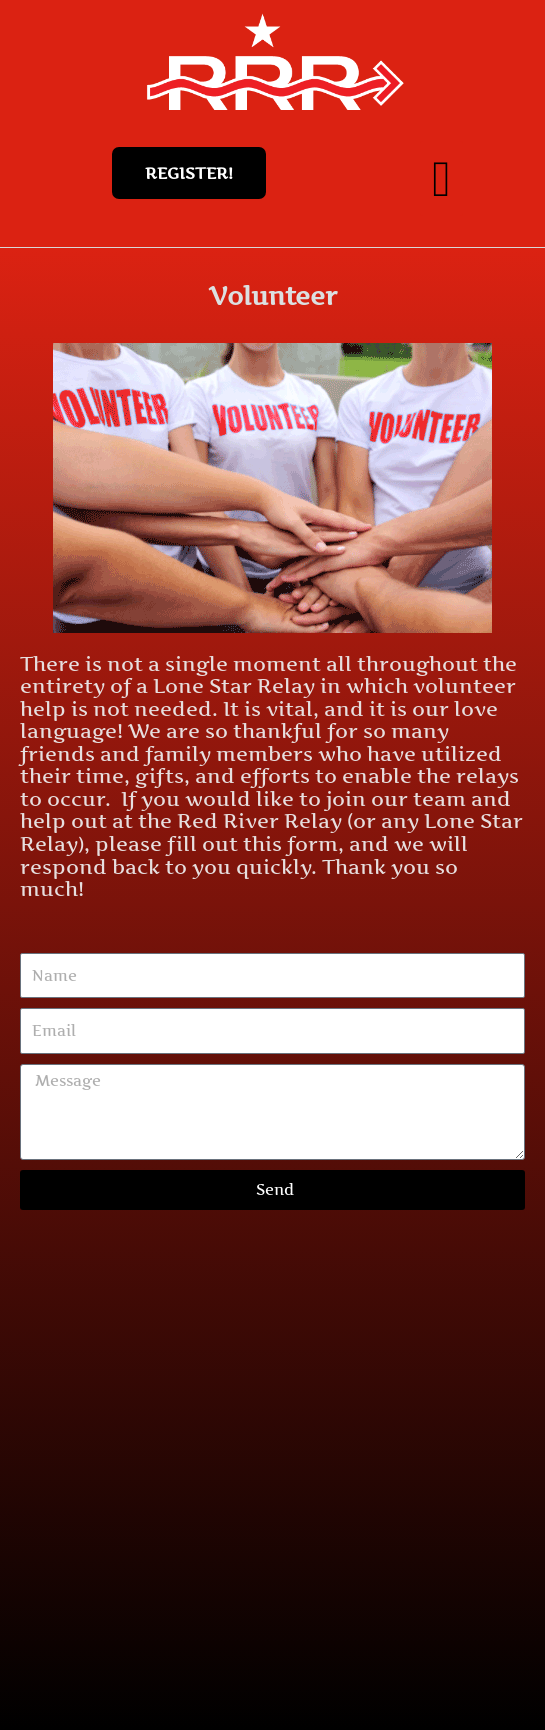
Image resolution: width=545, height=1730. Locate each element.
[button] (441, 178)
